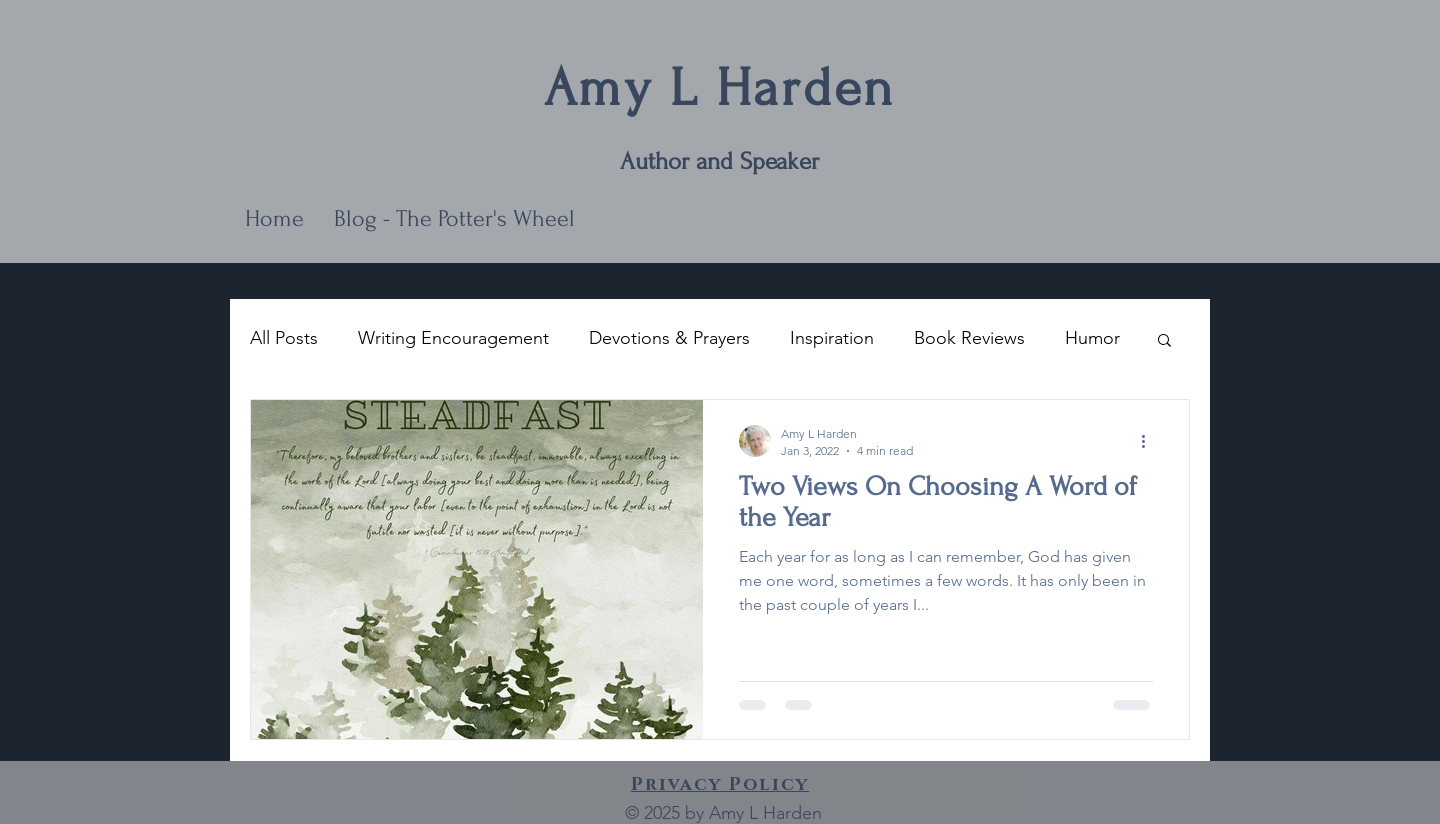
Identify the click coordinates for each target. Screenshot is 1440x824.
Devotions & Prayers (669, 338)
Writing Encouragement (453, 338)
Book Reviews (969, 338)
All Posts (284, 338)
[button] (1164, 341)
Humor (1092, 338)
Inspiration (832, 338)
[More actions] (1150, 441)
